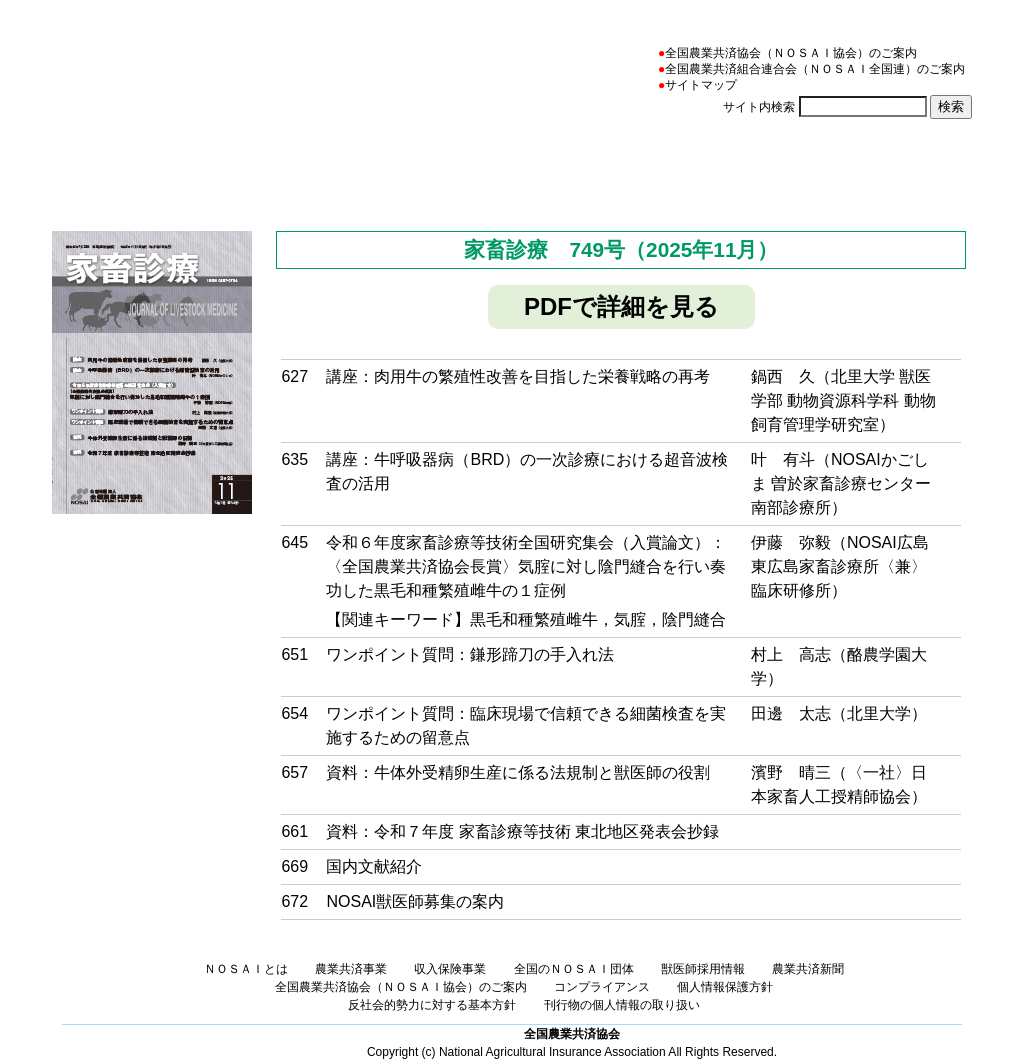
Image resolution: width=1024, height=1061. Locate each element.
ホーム (67, 163)
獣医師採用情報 (703, 969)
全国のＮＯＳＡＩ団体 (722, 163)
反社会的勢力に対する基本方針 (432, 1005)
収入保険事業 (545, 163)
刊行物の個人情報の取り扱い (622, 1005)
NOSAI (165, 66)
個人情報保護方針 (725, 987)
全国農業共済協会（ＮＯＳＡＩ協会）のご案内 (791, 53)
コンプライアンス (602, 987)
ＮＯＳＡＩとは (191, 163)
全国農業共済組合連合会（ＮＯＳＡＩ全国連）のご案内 (815, 69)
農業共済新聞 (899, 163)
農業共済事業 (368, 163)
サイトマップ (701, 85)
